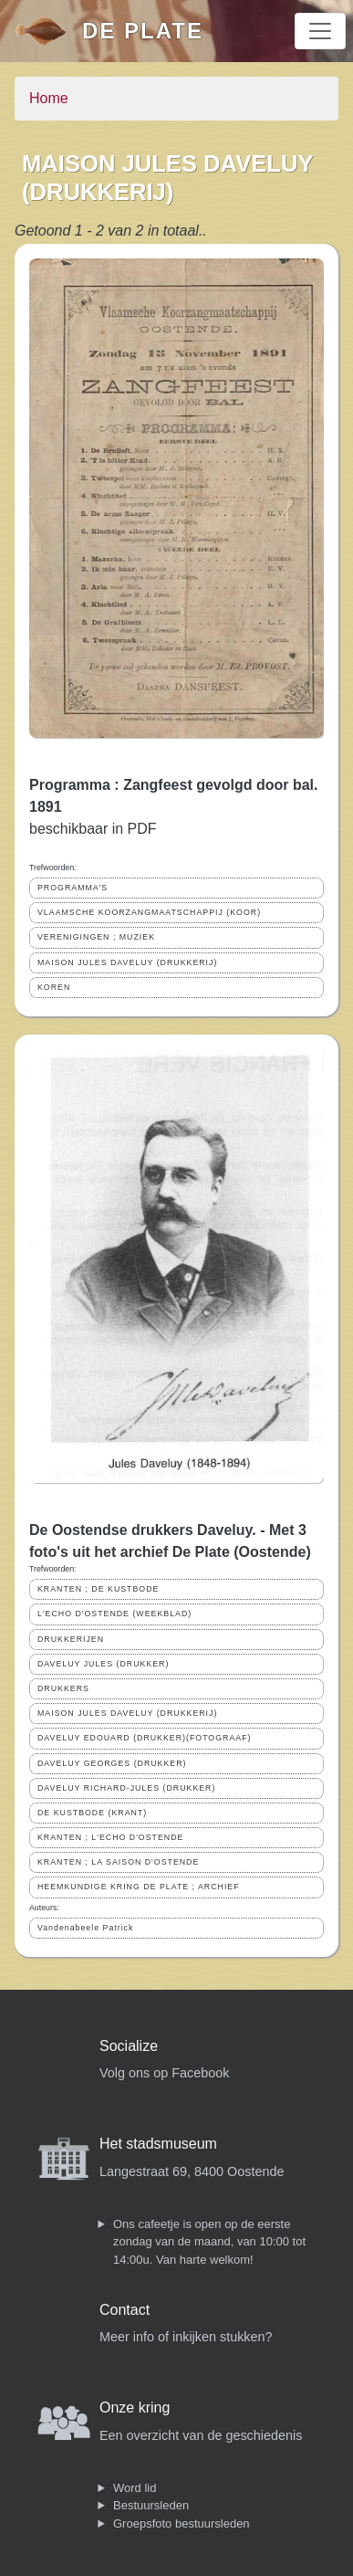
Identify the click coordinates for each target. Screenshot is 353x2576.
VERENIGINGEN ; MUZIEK (96, 936)
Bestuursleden (151, 2505)
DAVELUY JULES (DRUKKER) (103, 1663)
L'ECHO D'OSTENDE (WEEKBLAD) (114, 1613)
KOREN (53, 987)
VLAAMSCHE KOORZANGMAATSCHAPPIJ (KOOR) (149, 912)
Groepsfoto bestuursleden (181, 2523)
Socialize (128, 2046)
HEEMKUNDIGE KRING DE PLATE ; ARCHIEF (138, 1886)
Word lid (134, 2488)
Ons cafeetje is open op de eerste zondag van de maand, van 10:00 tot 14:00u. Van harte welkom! (209, 2241)
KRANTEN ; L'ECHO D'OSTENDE (110, 1837)
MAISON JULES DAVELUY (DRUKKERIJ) (127, 962)
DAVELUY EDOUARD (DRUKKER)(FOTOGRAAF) (144, 1737)
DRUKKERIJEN (70, 1639)
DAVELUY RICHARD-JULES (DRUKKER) (126, 1788)
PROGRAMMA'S (72, 887)
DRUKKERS (63, 1688)
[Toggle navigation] (320, 31)
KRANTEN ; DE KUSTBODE (98, 1588)
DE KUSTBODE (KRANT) (92, 1812)
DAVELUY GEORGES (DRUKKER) (112, 1763)
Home (48, 98)
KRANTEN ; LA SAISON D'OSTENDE (118, 1861)
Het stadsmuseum (158, 2143)
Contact (124, 2310)
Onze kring (134, 2407)
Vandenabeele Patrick (85, 1927)
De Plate (142, 30)
